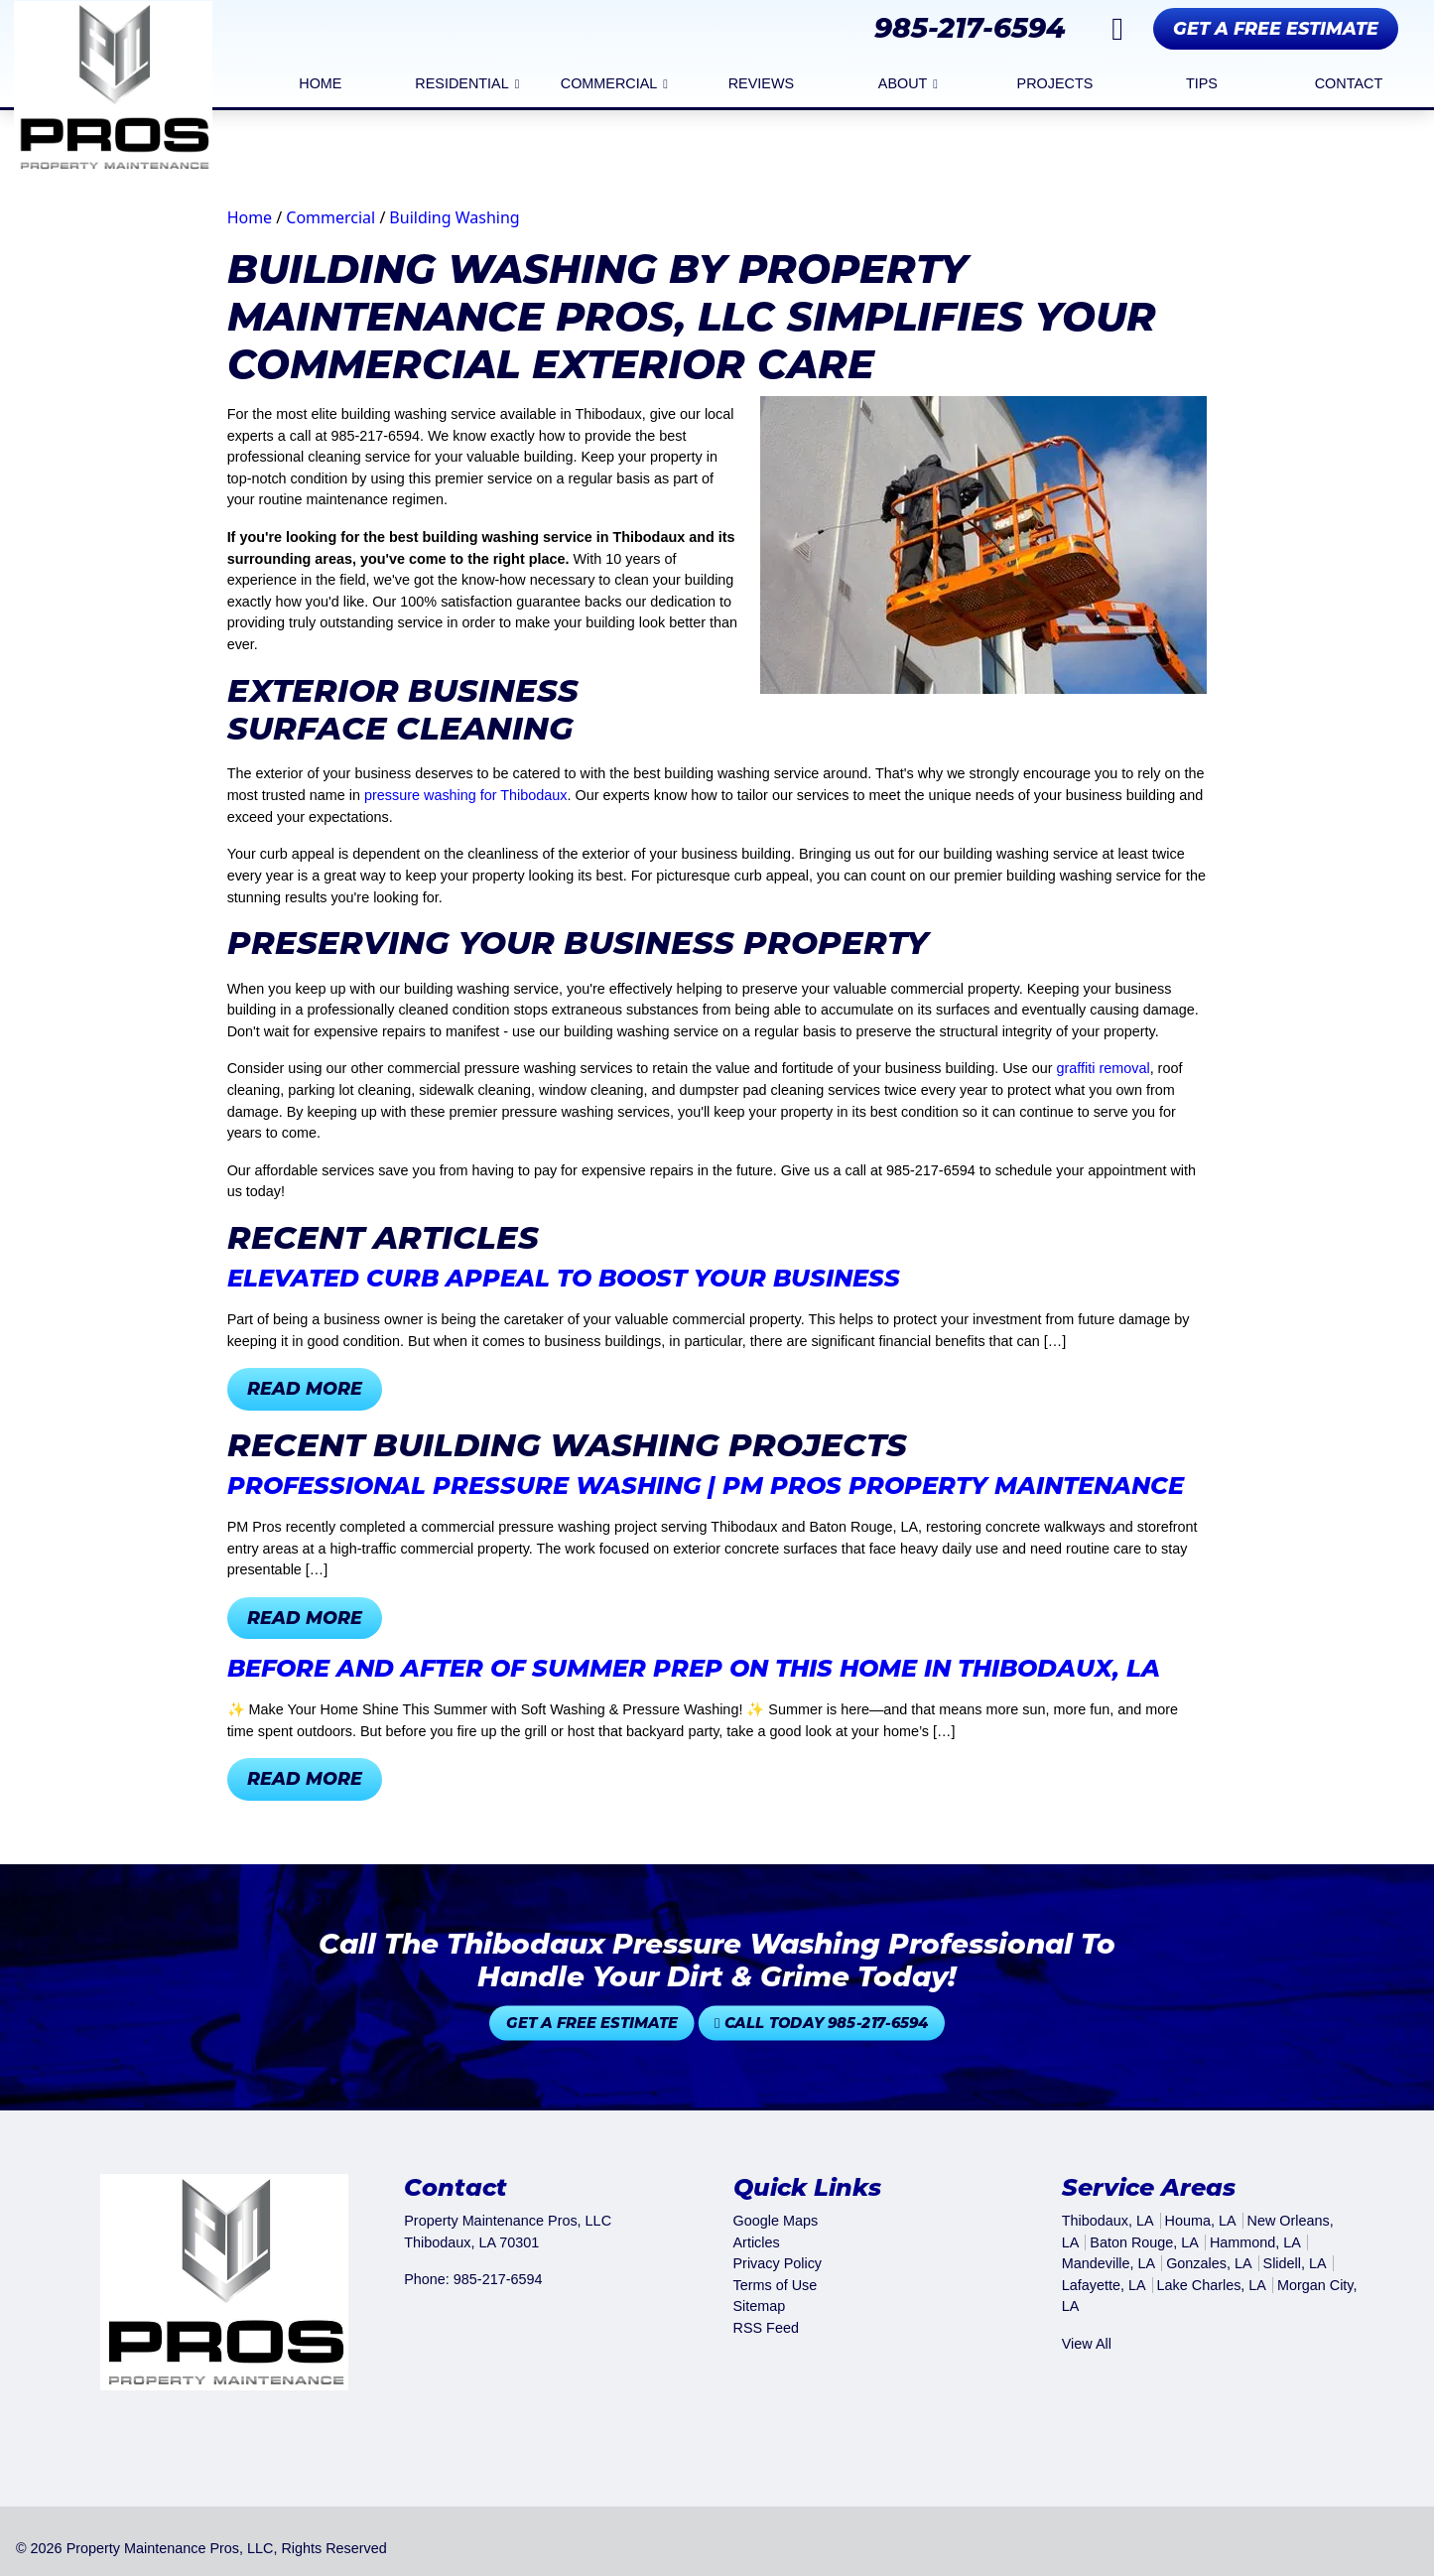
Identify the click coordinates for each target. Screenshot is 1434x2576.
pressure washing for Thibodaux (466, 795)
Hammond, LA (1255, 2242)
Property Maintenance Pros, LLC (170, 2548)
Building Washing (454, 217)
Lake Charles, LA (1211, 2285)
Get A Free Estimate (1275, 28)
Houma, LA (1201, 2221)
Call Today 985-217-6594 (768, 2022)
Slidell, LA (1295, 2263)
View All (1086, 2344)
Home (250, 217)
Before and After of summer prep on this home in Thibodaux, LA (693, 1668)
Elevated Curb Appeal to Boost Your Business (563, 1278)
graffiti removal (1103, 1068)
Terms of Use (775, 2285)
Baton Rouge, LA (1144, 2242)
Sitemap (759, 2306)
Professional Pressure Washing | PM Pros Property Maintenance (705, 1485)
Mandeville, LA (1108, 2263)
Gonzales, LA (1208, 2263)
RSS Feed (766, 2328)
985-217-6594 (970, 28)
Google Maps (776, 2221)
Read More (304, 1388)
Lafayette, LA (1104, 2285)
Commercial (330, 217)
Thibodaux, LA (1108, 2221)
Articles (756, 2242)
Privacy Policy (778, 2263)
